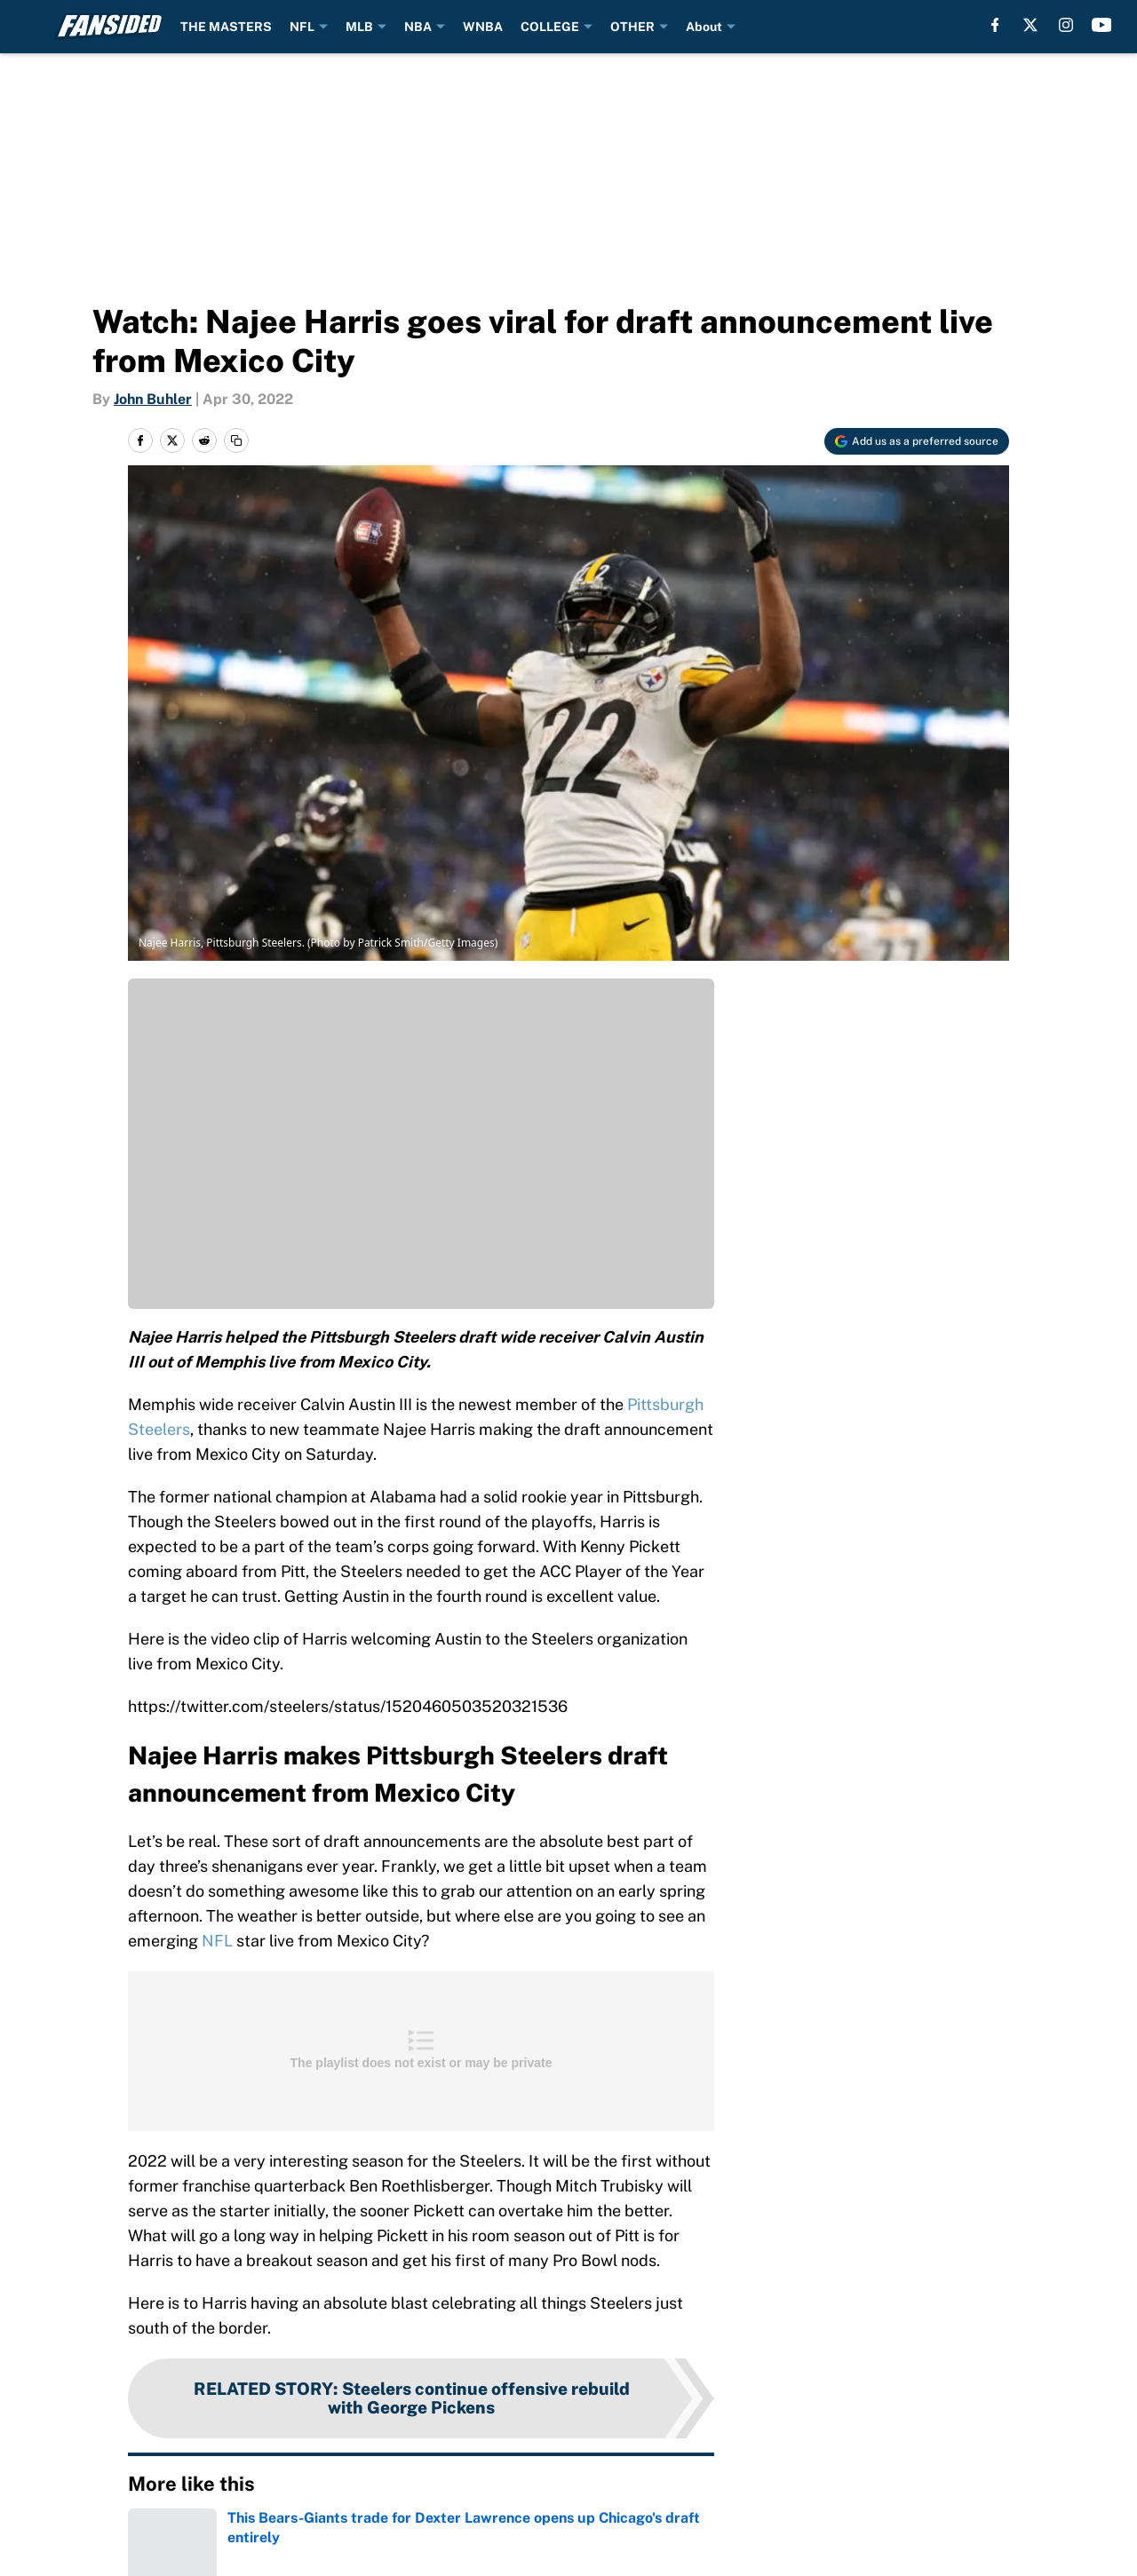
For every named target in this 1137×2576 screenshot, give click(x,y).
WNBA (483, 27)
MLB (359, 27)
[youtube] (1102, 25)
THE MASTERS (226, 27)
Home (145, 2537)
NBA (418, 27)
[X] (1030, 25)
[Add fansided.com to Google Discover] (916, 441)
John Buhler (153, 399)
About (704, 27)
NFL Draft (212, 2537)
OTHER (632, 27)
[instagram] (1066, 25)
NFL (302, 27)
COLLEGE (550, 27)
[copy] (236, 440)
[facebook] (995, 25)
